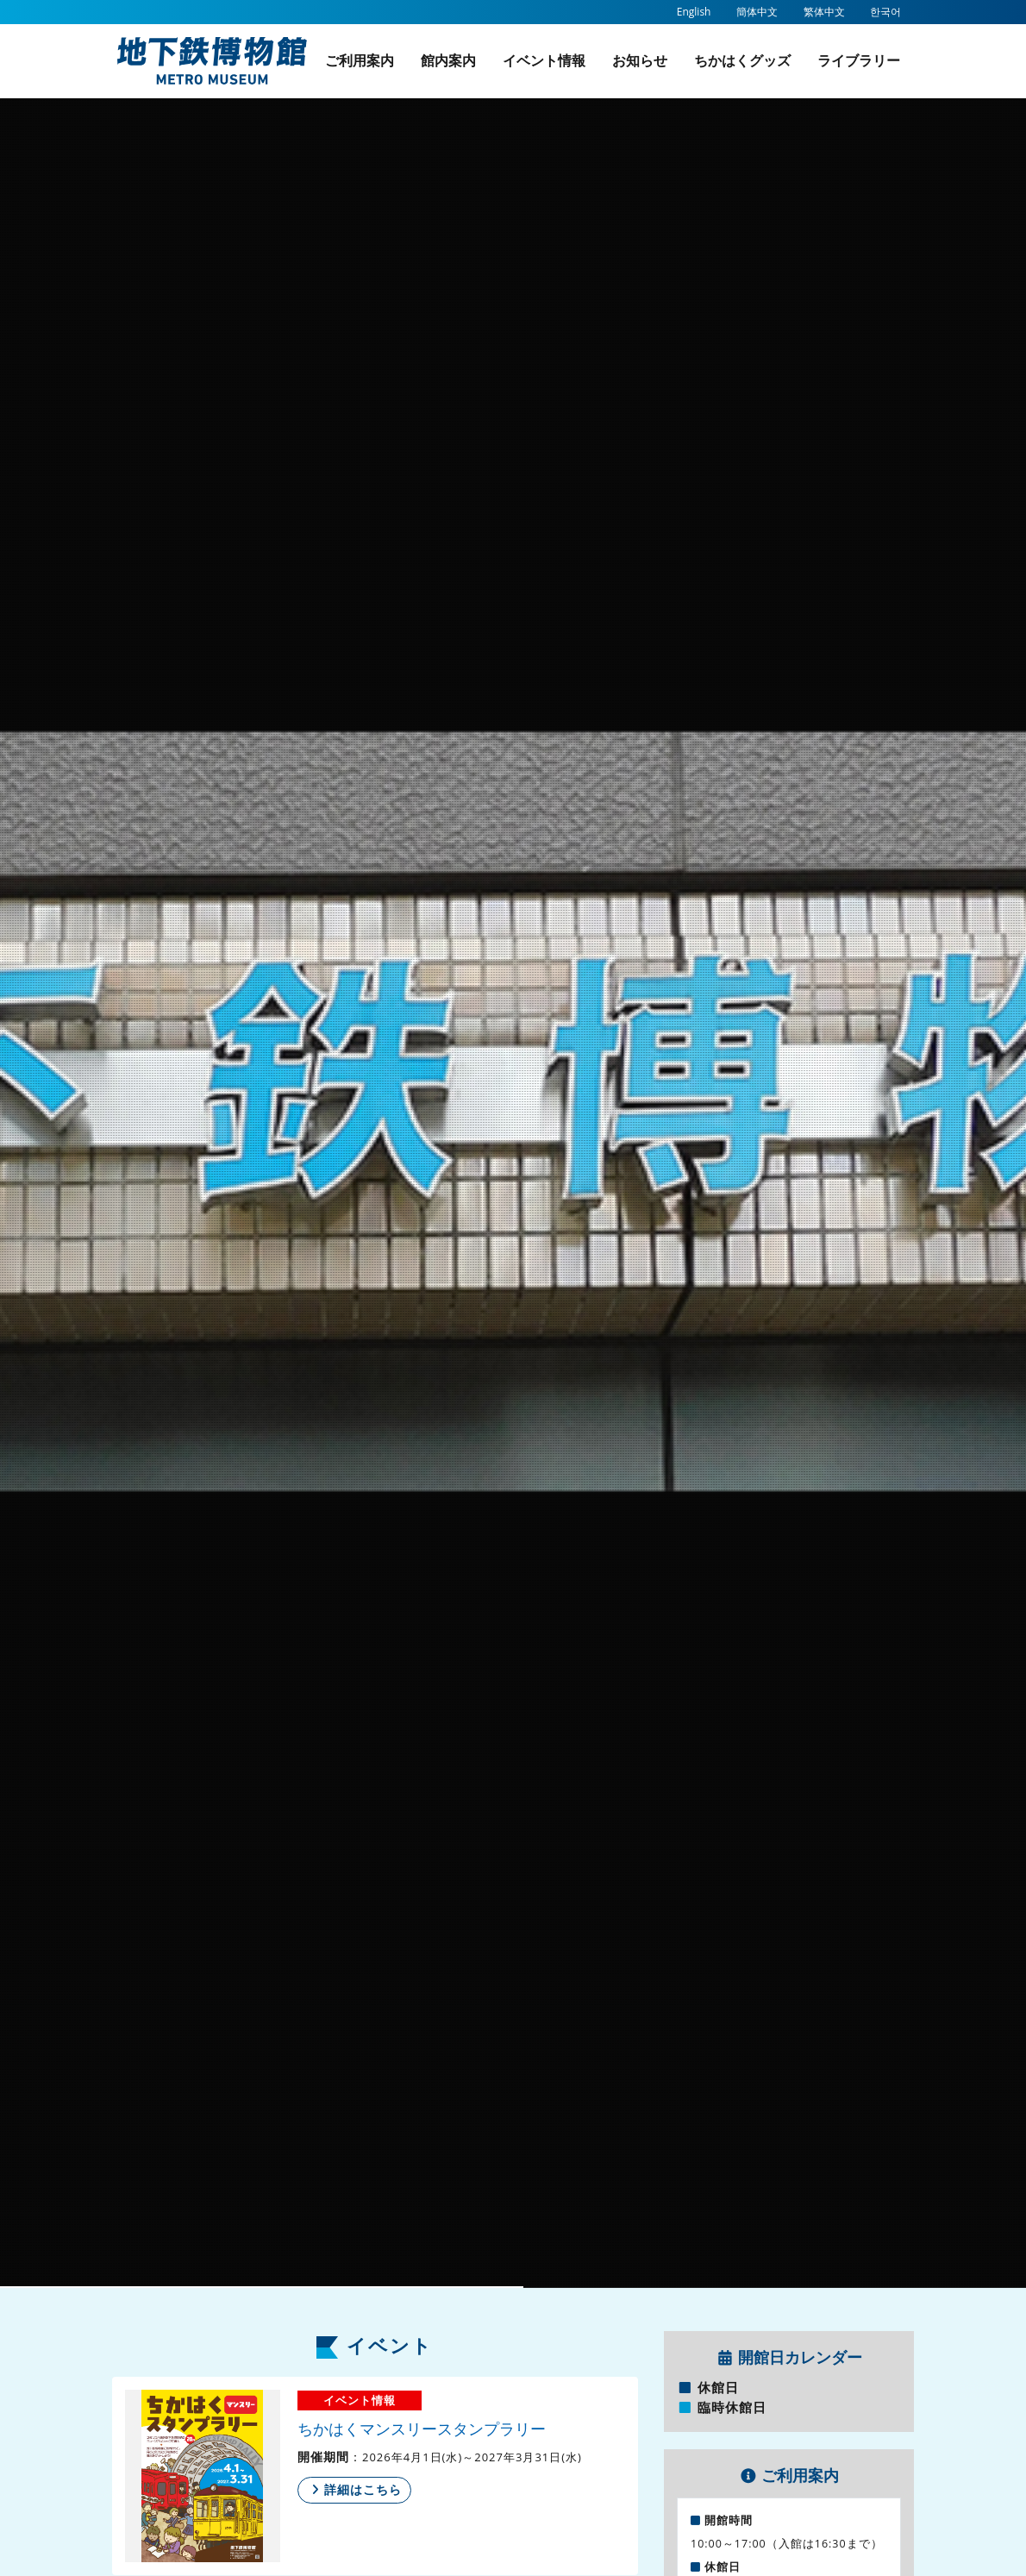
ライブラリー (858, 60)
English (694, 11)
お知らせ (639, 60)
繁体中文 (824, 11)
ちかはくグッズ (742, 60)
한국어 (885, 11)
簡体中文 (757, 11)
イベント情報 (544, 60)
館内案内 (448, 60)
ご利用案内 (359, 60)
